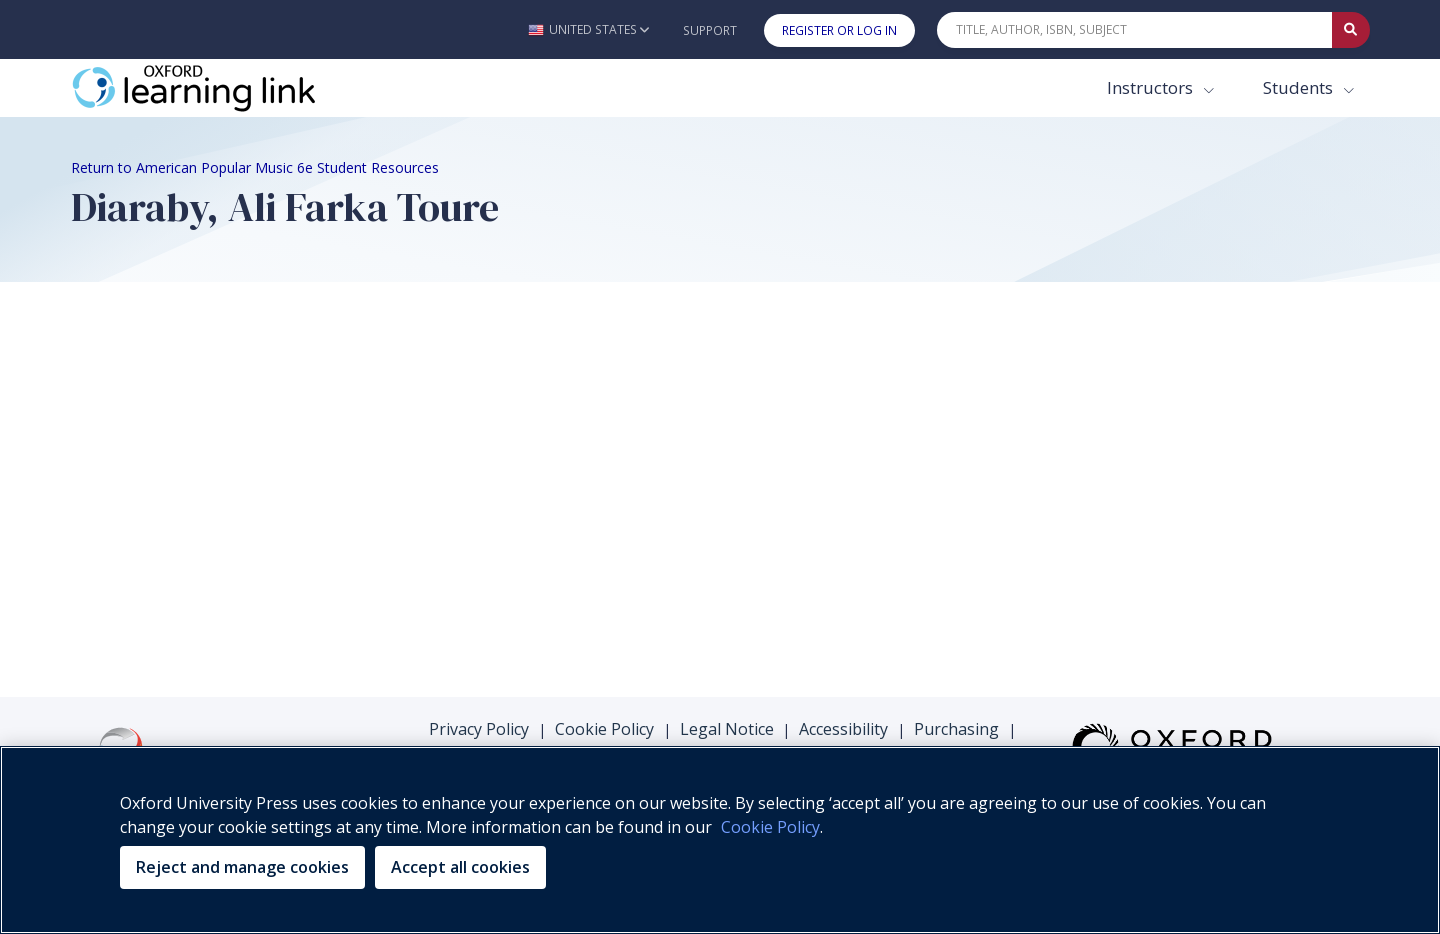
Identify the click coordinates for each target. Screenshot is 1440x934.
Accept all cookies (460, 867)
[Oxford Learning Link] (221, 88)
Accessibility (843, 729)
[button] (588, 29)
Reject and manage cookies (242, 867)
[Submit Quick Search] (1351, 30)
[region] (720, 840)
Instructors (1152, 87)
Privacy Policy (479, 729)
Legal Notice (727, 729)
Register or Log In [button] (839, 30)
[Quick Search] (1135, 30)
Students (1300, 87)
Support (710, 30)
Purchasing (956, 729)
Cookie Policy (604, 729)
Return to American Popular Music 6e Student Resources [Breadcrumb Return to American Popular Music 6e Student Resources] (255, 167)
